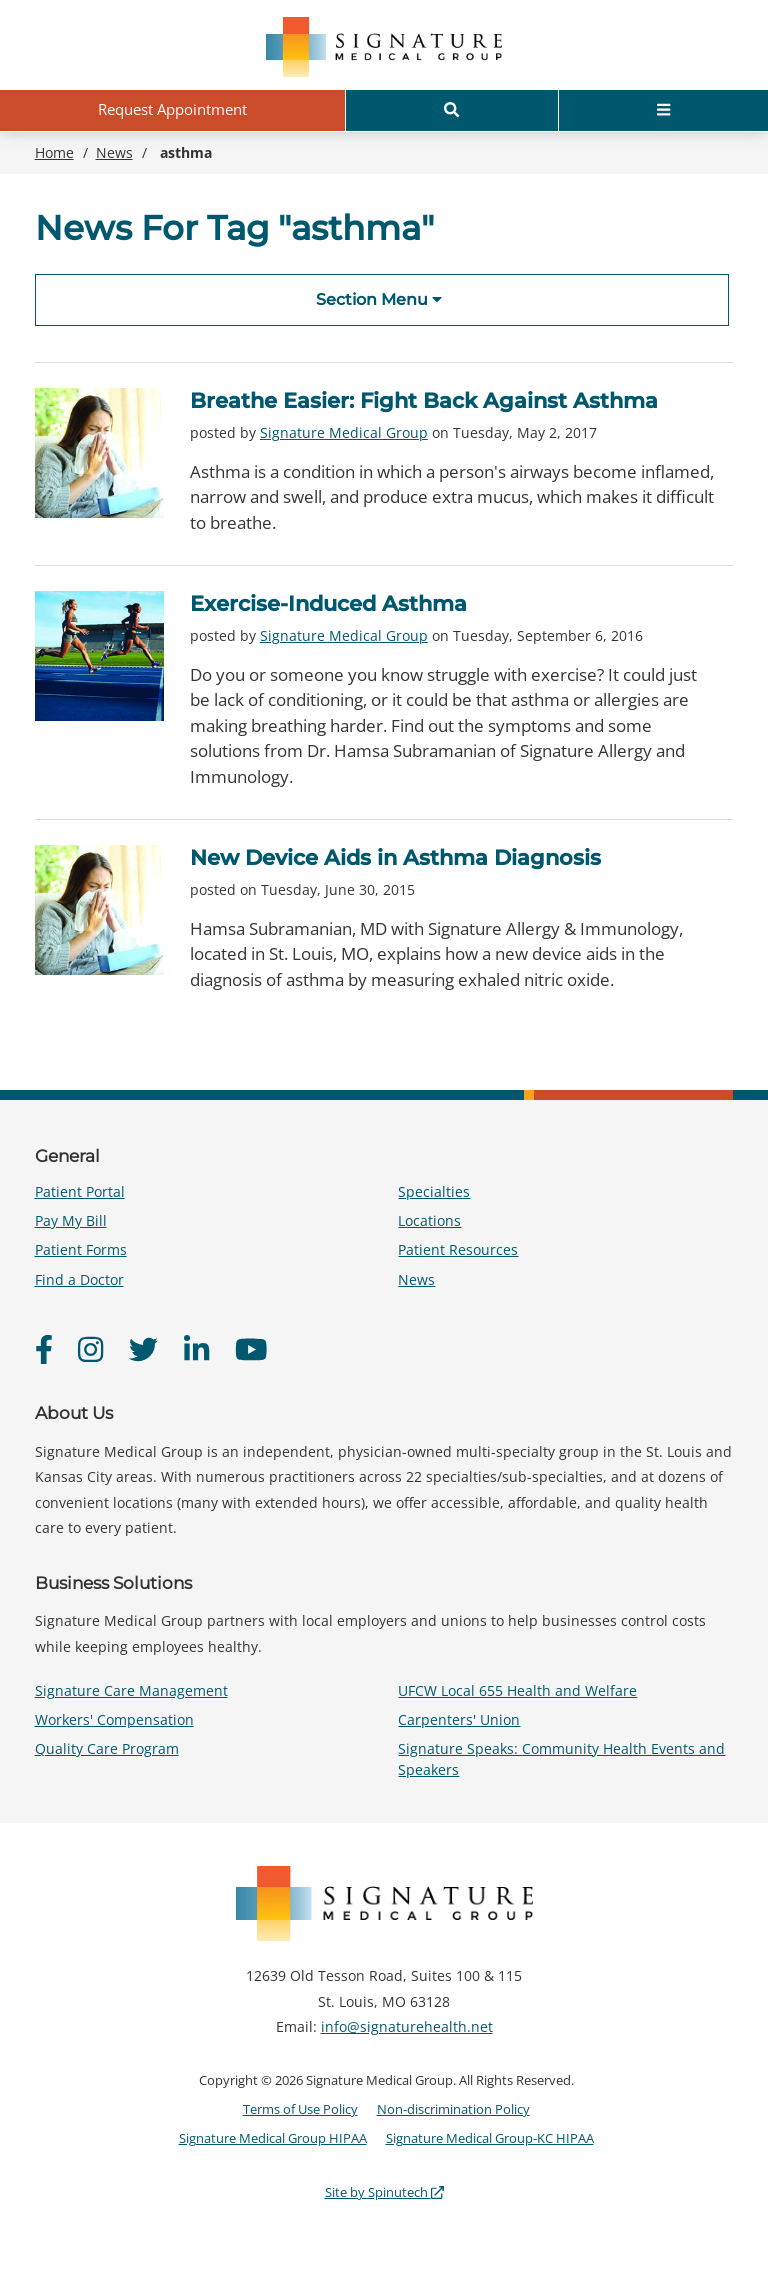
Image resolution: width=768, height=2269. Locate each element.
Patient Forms (81, 1249)
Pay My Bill (71, 1220)
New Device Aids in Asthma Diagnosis (395, 857)
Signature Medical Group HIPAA (273, 2138)
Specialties (434, 1191)
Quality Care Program (107, 1748)
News (416, 1279)
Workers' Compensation (114, 1719)
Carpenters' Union (459, 1719)
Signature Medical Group (344, 432)
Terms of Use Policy (300, 2109)
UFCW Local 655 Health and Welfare (517, 1690)
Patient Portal (80, 1191)
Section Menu (379, 299)
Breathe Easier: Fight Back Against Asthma (424, 400)
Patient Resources (458, 1249)
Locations (429, 1220)
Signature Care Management (131, 1690)
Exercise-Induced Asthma (328, 603)
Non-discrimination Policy (453, 2109)
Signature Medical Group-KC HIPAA (490, 2138)
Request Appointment (172, 109)
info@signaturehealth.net (407, 2026)
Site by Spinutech (384, 2192)
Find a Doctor (79, 1279)
